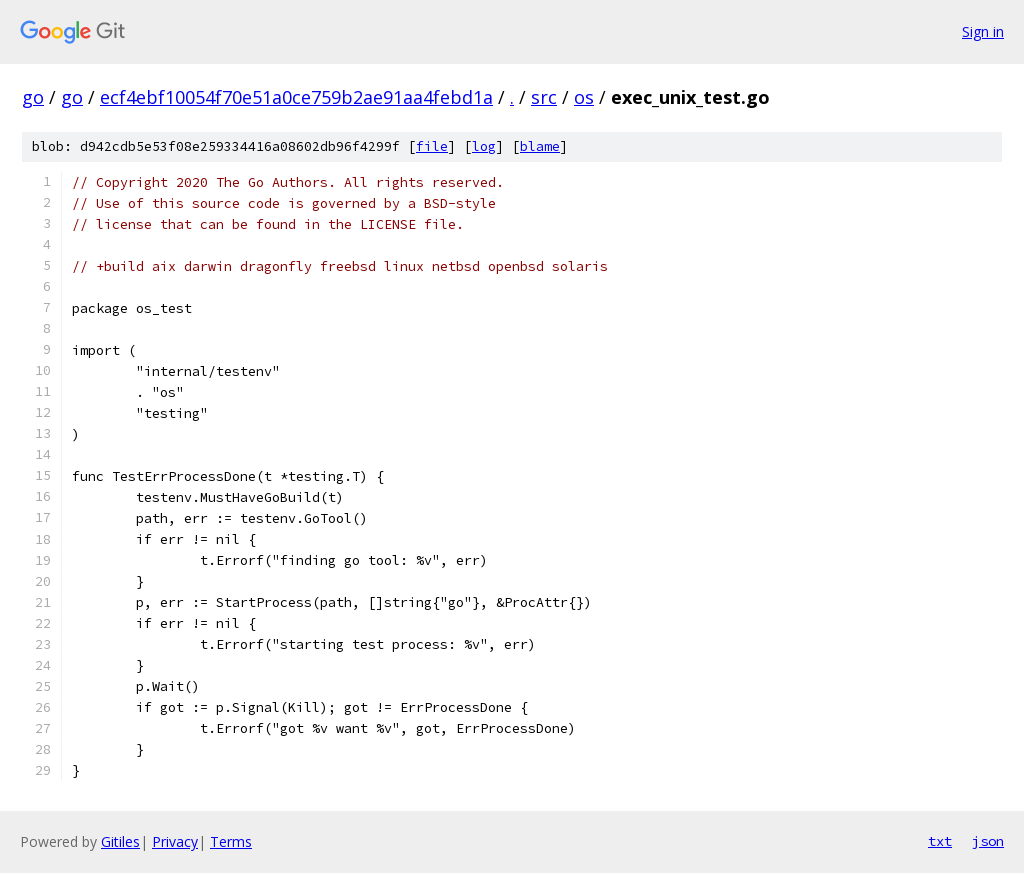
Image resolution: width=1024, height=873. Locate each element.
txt (940, 841)
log (484, 146)
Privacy (175, 841)
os (584, 97)
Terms (231, 841)
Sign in (983, 31)
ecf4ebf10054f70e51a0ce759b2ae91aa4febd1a (296, 97)
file (432, 146)
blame (540, 146)
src (544, 97)
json (988, 841)
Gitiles (120, 841)
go (33, 97)
